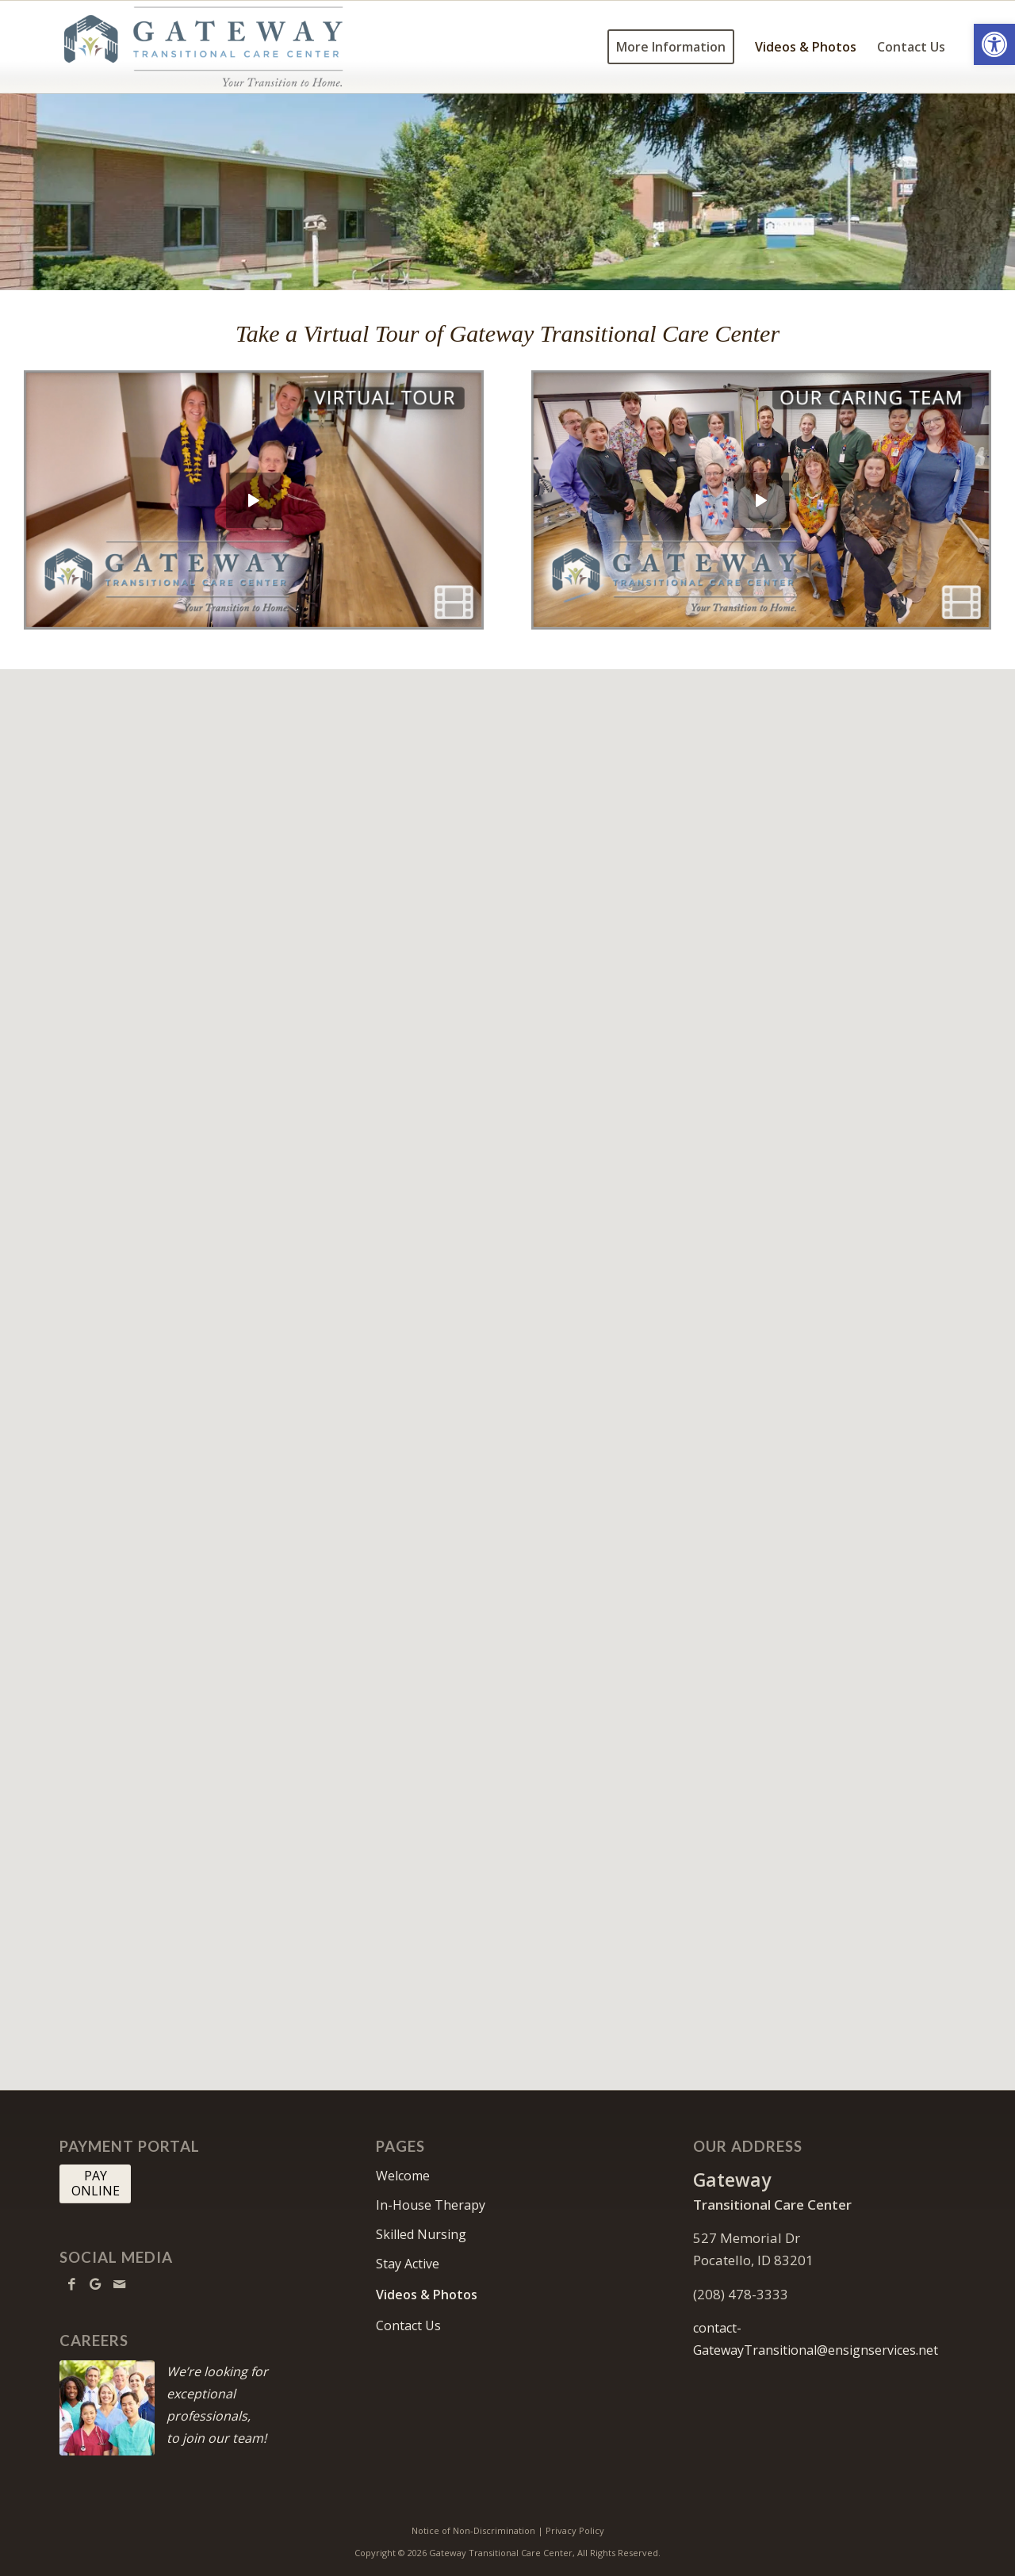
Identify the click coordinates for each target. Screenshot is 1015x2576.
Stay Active (407, 2263)
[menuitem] (671, 47)
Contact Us (408, 2325)
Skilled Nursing (421, 2234)
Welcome (403, 2175)
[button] (994, 44)
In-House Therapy (430, 2205)
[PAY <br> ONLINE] (95, 2184)
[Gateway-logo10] (203, 47)
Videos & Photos (426, 2294)
